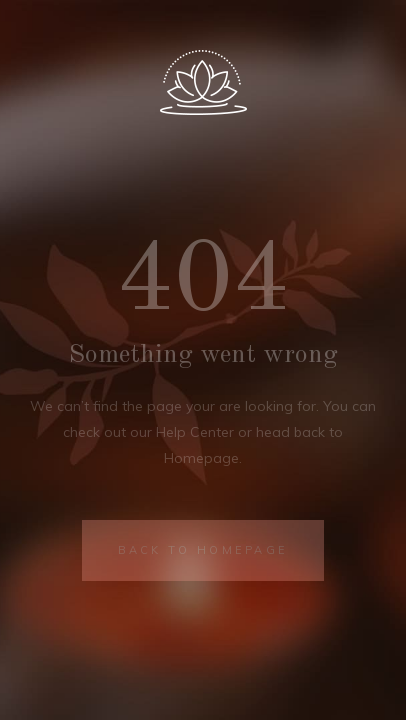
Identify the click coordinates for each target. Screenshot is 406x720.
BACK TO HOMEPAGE (203, 550)
